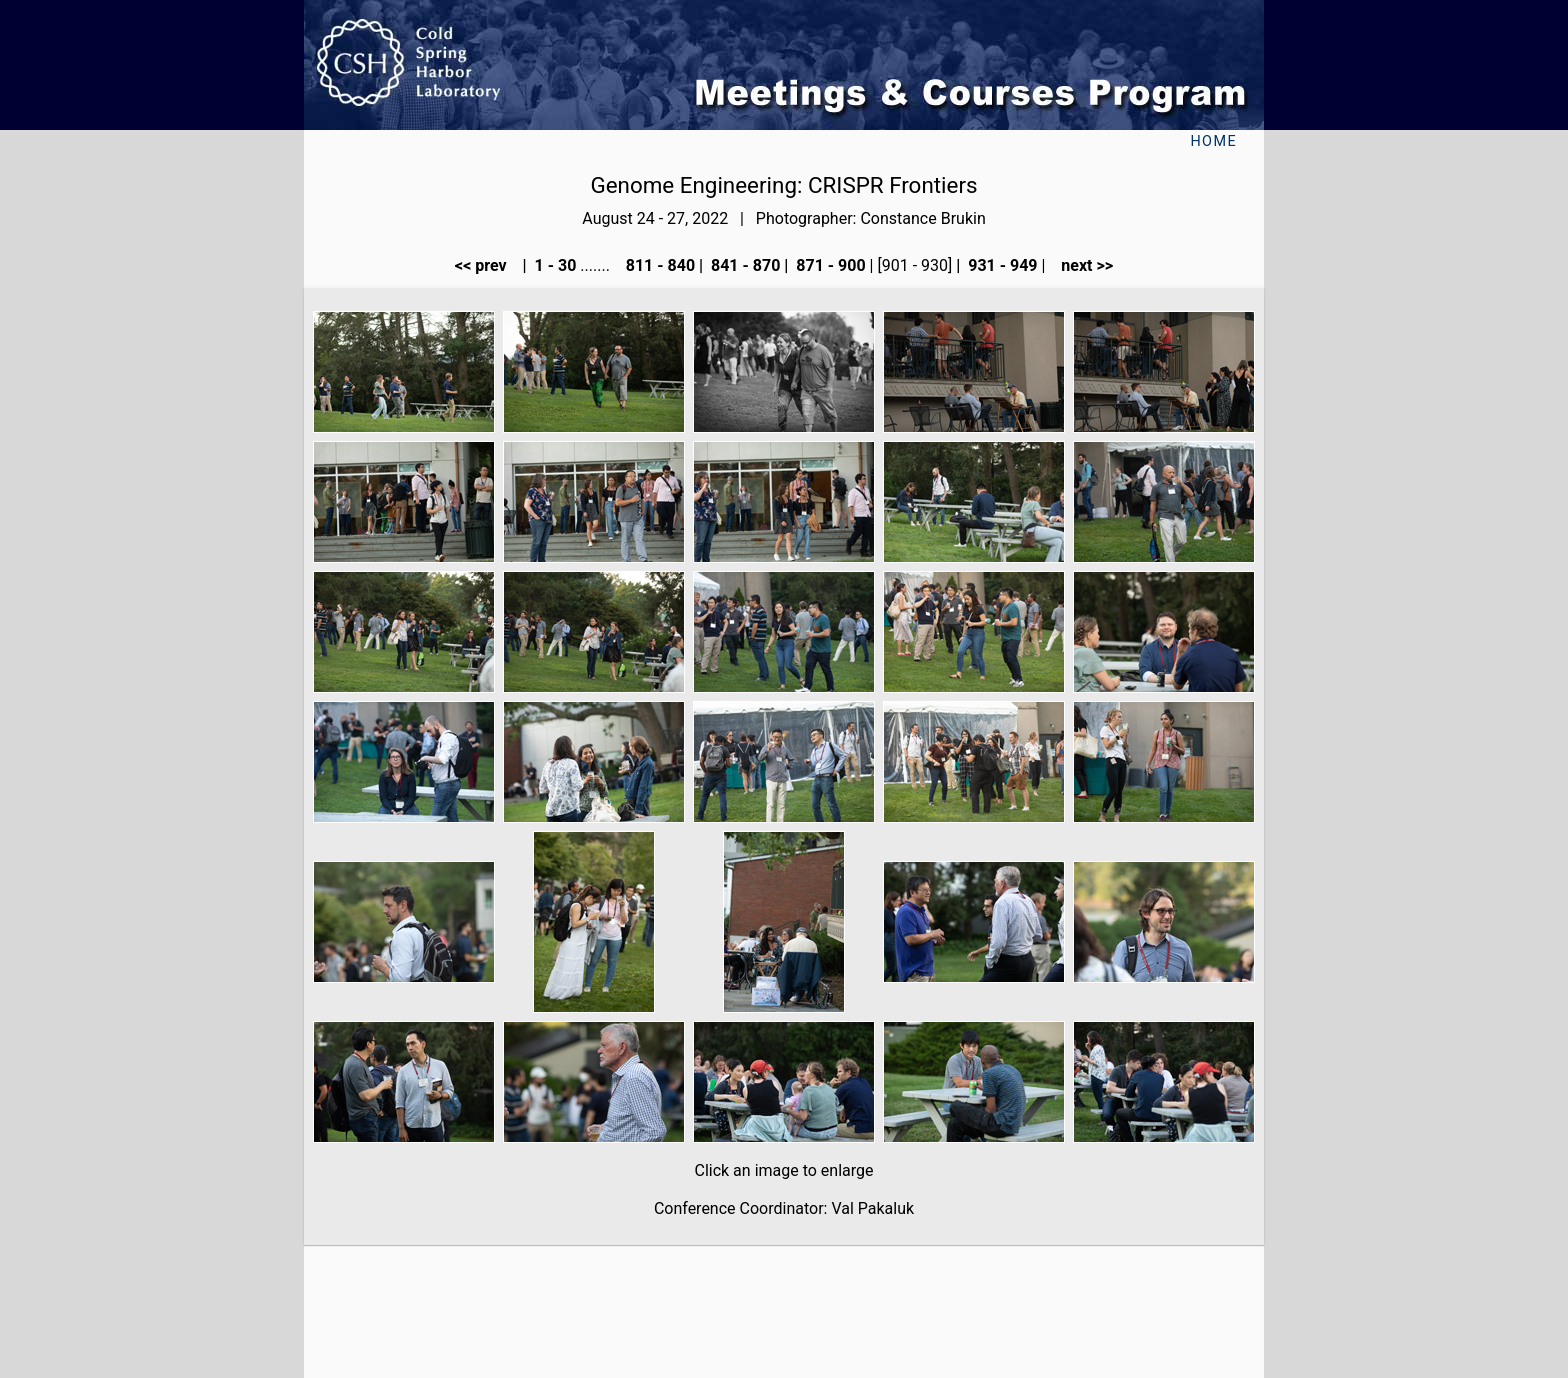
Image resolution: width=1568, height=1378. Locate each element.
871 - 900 (828, 265)
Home (1213, 141)
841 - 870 (743, 265)
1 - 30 (554, 265)
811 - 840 (658, 265)
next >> (1081, 265)
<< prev (487, 265)
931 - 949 (1000, 265)
